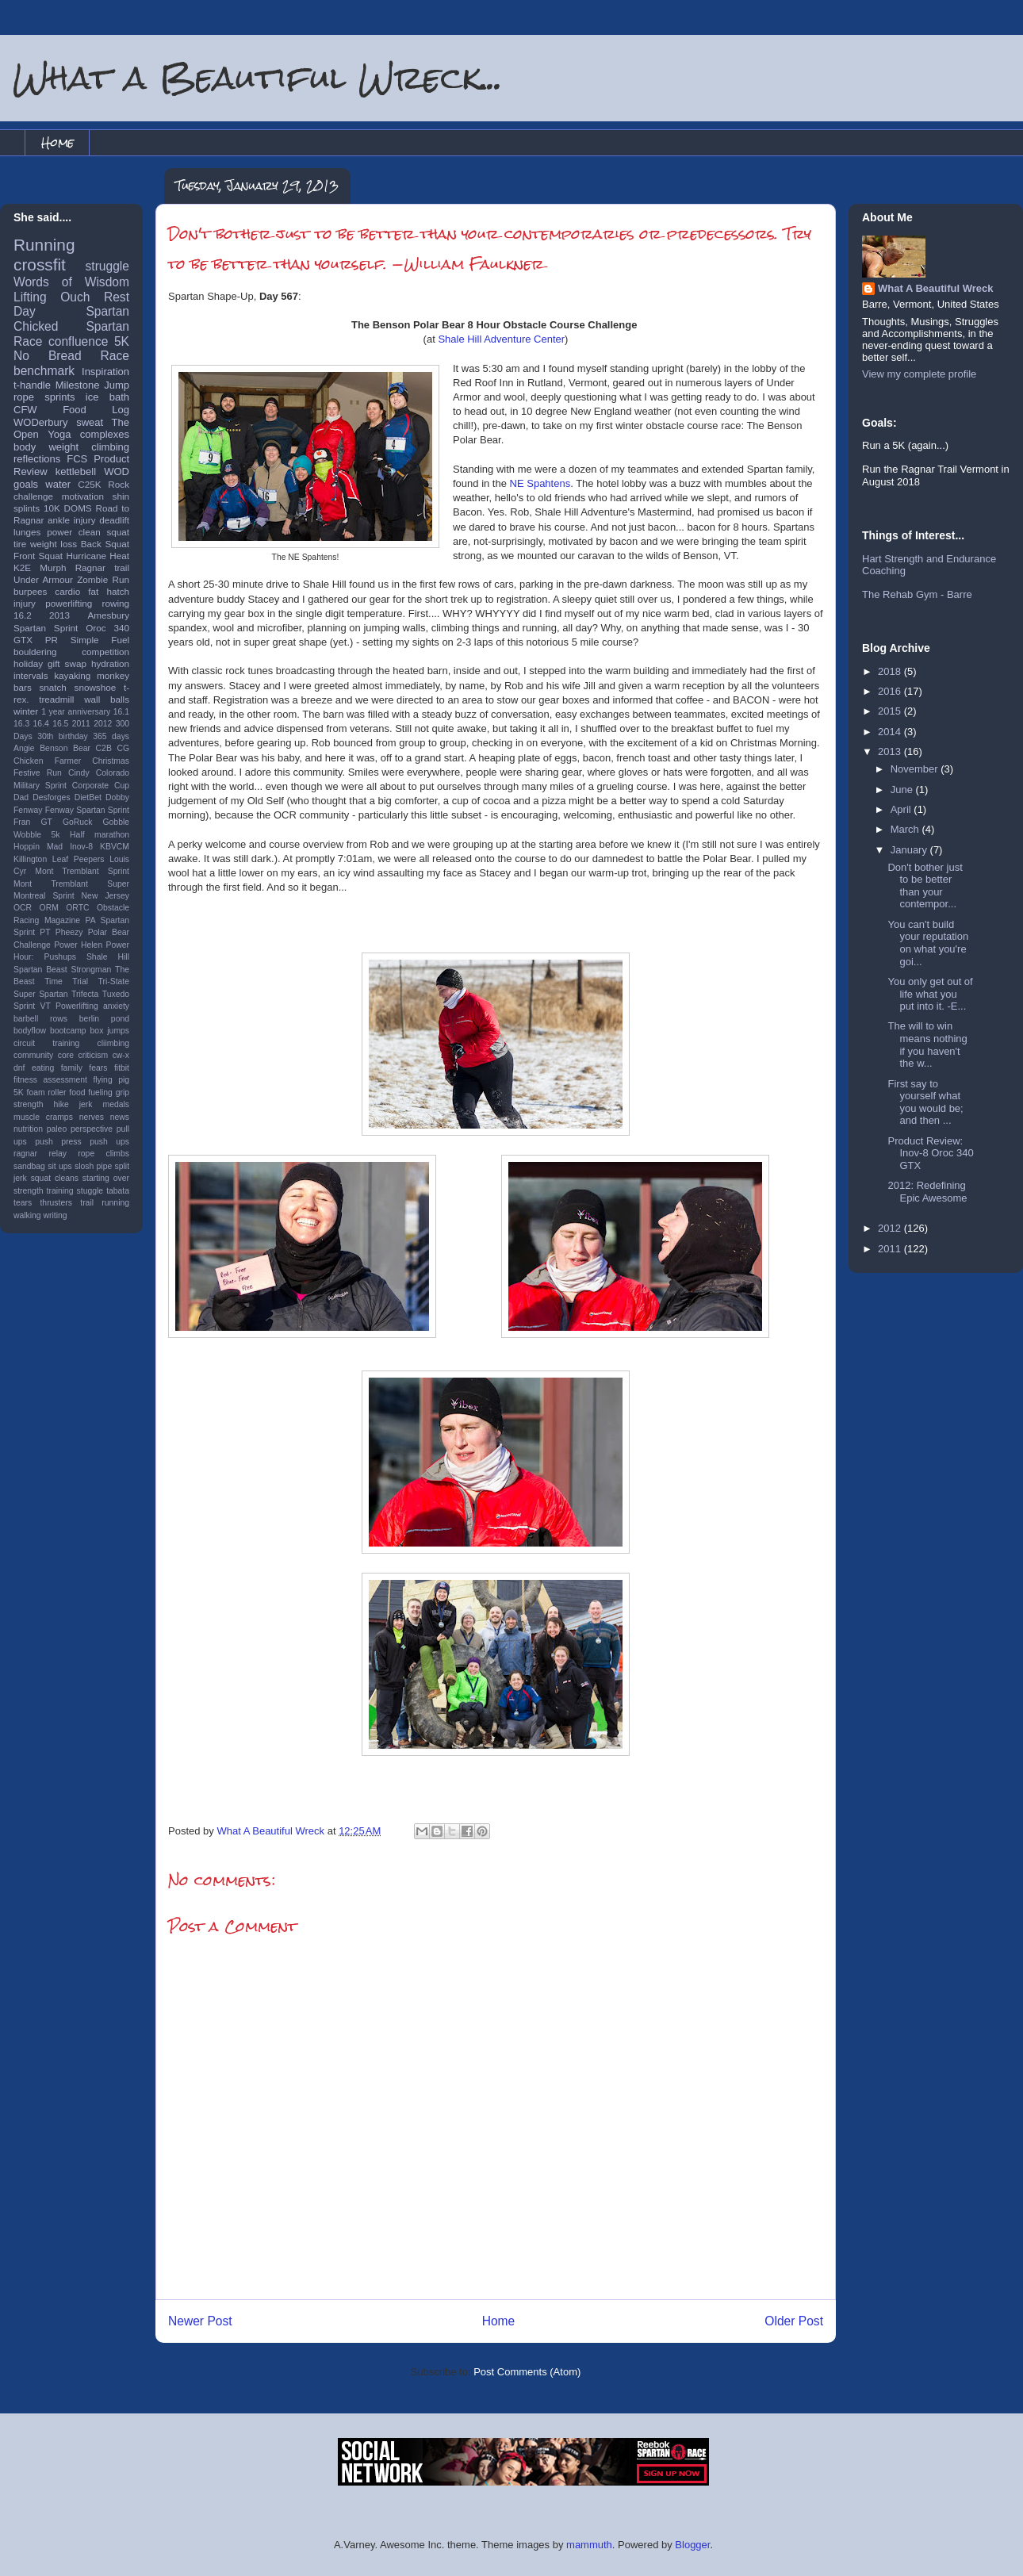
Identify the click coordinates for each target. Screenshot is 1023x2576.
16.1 (121, 711)
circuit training (46, 1043)
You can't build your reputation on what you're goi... (927, 943)
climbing (110, 447)
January (910, 850)
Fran (21, 822)
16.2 (22, 615)
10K (52, 508)
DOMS (78, 508)
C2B (104, 748)
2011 (81, 723)
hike (61, 1104)
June (903, 789)
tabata (117, 1190)
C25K (89, 484)
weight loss (53, 544)
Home (57, 142)
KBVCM (114, 846)
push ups (109, 1141)
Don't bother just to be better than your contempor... (924, 885)
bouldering (35, 651)
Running (44, 245)
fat (93, 591)
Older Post (793, 2321)
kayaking (72, 675)
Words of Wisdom (71, 282)
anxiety (116, 1006)
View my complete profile (919, 374)
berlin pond (104, 1018)
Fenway (27, 810)
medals (116, 1104)
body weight (46, 447)
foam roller (47, 1092)
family (71, 1068)
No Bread (47, 355)
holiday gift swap (49, 663)
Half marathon (99, 834)
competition (105, 651)
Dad (21, 797)
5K (121, 341)
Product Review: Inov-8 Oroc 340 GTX (930, 1153)
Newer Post (200, 2321)
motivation (83, 496)
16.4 (41, 723)
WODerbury (40, 422)
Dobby (117, 797)
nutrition (28, 1129)
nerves (91, 1117)
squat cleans (55, 1178)
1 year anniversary (75, 711)
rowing (115, 603)
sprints (59, 397)
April (902, 809)
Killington (30, 859)
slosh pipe (93, 1166)
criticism (94, 1055)
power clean (74, 532)
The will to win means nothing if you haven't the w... (927, 1044)
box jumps (109, 1030)
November (916, 769)
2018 (891, 671)
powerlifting (68, 603)
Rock (118, 484)
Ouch (75, 297)
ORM (49, 907)
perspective (92, 1129)
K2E (22, 567)
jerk (86, 1104)
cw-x (121, 1055)
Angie (24, 748)
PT (45, 932)
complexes (104, 434)
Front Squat (38, 555)
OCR (22, 907)
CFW (25, 410)
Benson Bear (65, 748)
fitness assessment (50, 1079)
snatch (52, 687)
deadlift (114, 520)
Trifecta (84, 994)
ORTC (77, 907)
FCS (77, 459)
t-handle (32, 385)
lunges (26, 532)
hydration (110, 663)
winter (25, 711)
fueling (100, 1092)
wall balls (106, 699)
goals (25, 484)
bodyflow (29, 1030)
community (33, 1055)
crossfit (39, 264)
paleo (57, 1129)
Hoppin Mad (38, 846)
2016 (891, 691)
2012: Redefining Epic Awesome (927, 1191)
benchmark (44, 371)
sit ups (59, 1166)
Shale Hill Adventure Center (501, 339)
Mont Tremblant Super (71, 884)
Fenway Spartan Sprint (87, 810)
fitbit (121, 1068)
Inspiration (105, 372)
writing (55, 1215)
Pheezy (69, 932)
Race (115, 355)
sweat (89, 422)
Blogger (692, 2545)
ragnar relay (40, 1153)
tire (19, 544)
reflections (36, 459)
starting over (105, 1178)
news (119, 1117)
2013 (59, 615)
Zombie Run (103, 579)
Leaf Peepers (78, 859)
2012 (103, 723)
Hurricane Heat (97, 555)
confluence (78, 341)
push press (58, 1141)
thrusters (55, 1202)
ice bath (107, 397)
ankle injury (72, 520)
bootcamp (68, 1030)
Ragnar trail (102, 567)
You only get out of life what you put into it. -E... (929, 994)
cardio (67, 591)
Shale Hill (107, 957)
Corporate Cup (100, 785)
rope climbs (103, 1153)
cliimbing (113, 1043)
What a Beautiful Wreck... (258, 77)
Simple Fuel (100, 639)
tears (22, 1202)
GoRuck (78, 822)
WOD (116, 471)
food (77, 1092)
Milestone (78, 385)
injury (24, 603)
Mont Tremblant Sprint (82, 871)
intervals (30, 675)
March (906, 829)
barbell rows (40, 1018)
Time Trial (66, 981)
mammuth (589, 2545)
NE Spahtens (540, 483)
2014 (891, 732)
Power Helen (78, 945)
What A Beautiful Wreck (935, 288)
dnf (19, 1068)
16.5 (60, 723)
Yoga (59, 434)
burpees (30, 591)
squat (117, 532)
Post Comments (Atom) (526, 2372)
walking (27, 1215)
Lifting (30, 297)
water (58, 484)
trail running (104, 1202)
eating (43, 1068)
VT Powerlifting (69, 1006)
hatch (117, 591)
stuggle (90, 1190)
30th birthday (62, 736)
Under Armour (43, 579)
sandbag (29, 1166)
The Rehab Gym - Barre (917, 594)
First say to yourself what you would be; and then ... (925, 1102)
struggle (107, 266)
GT (46, 822)
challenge (33, 496)
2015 (891, 711)
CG (123, 748)
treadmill (56, 699)
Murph (53, 567)
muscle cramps (43, 1117)
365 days (111, 736)
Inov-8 (81, 846)
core (66, 1055)
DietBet (88, 797)
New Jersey (105, 895)
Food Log (96, 410)
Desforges (51, 797)
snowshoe (96, 687)
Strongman (91, 969)
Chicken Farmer (47, 761)
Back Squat (105, 544)
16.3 (21, 723)
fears (98, 1068)
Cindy (79, 773)
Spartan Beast (40, 969)
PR (51, 639)
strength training (43, 1190)
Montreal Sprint (44, 895)
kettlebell (76, 471)
